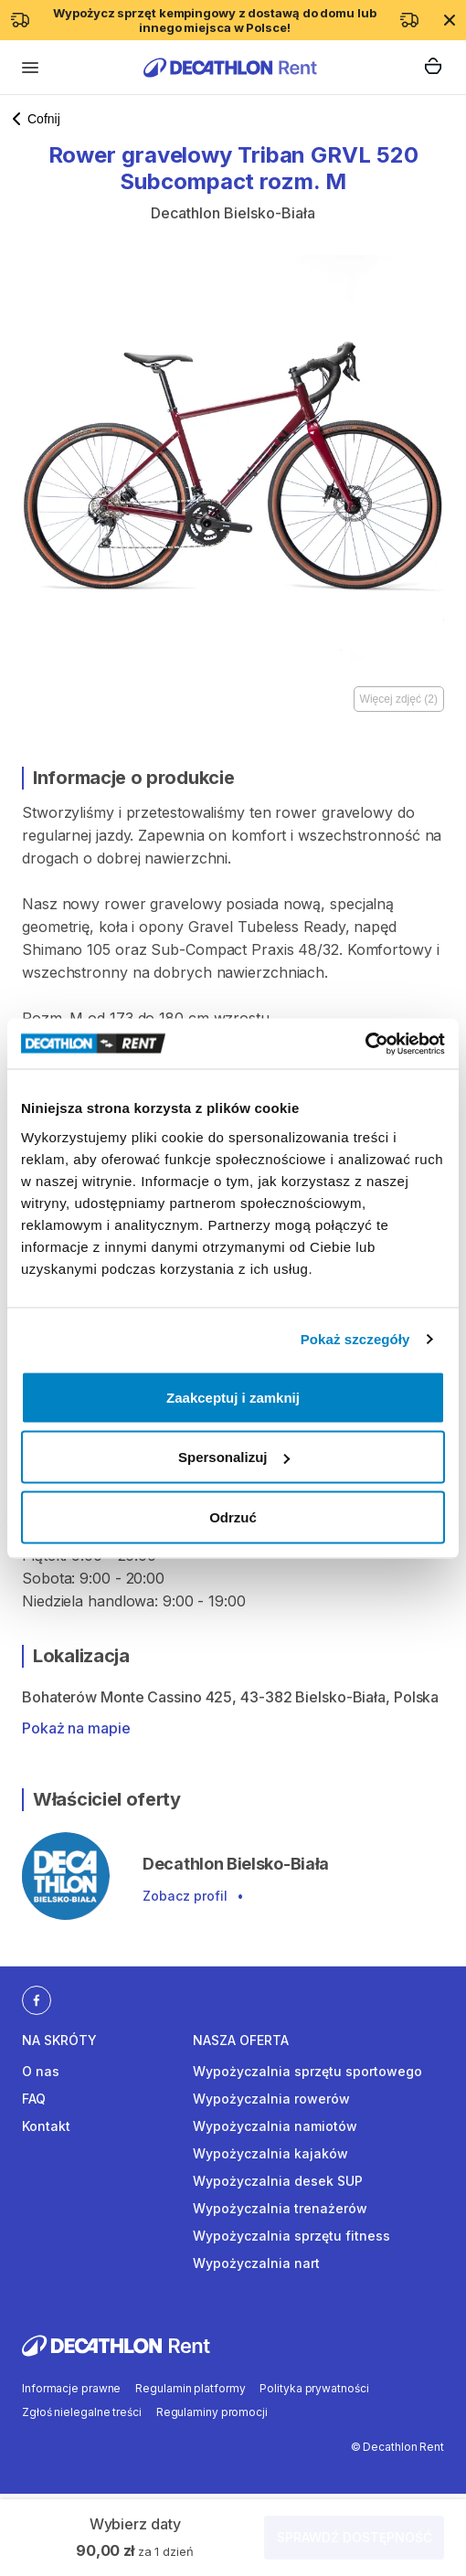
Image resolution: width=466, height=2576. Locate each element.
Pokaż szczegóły (355, 1339)
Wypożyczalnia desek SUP (278, 2181)
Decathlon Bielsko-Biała (233, 213)
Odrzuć (233, 1516)
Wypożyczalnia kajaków (270, 2153)
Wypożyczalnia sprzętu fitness (291, 2235)
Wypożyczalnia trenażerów (280, 2208)
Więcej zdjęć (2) (399, 699)
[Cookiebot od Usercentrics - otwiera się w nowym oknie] (365, 1043)
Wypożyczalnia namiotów (275, 2126)
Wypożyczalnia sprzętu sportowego (307, 2071)
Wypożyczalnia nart (256, 2263)
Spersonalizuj (234, 1457)
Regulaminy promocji (212, 2412)
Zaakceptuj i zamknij (233, 1397)
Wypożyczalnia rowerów (271, 2098)
